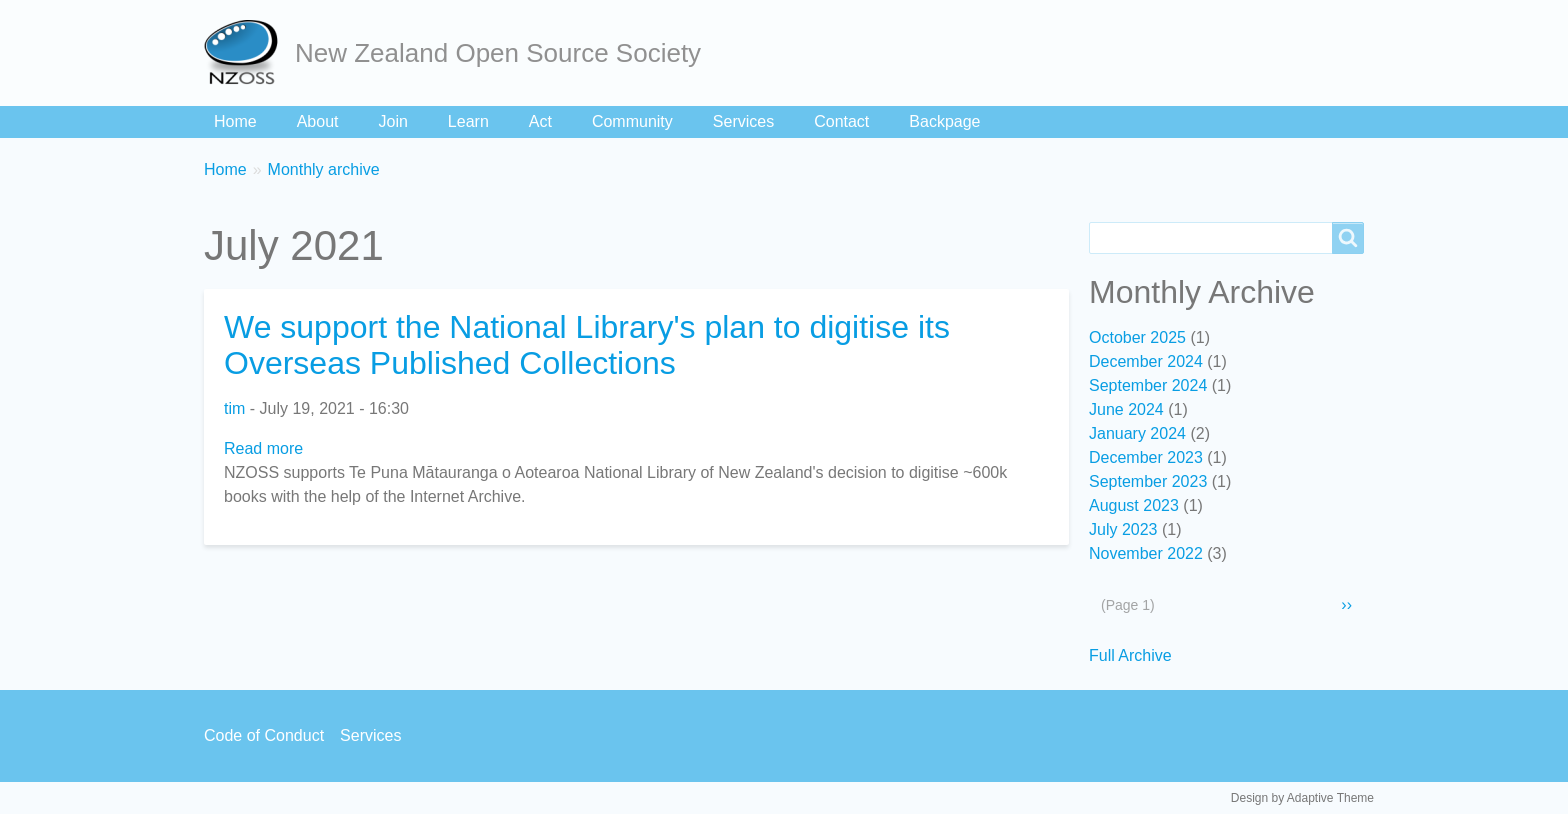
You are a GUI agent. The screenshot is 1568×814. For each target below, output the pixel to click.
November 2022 (1146, 553)
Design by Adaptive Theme (1302, 798)
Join (393, 121)
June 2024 (1126, 409)
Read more (263, 448)
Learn (468, 121)
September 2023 (1148, 481)
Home (235, 121)
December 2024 (1146, 361)
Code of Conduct (264, 735)
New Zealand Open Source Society (498, 53)
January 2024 (1137, 433)
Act (540, 121)
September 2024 (1148, 385)
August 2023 (1134, 505)
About (318, 121)
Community (632, 121)
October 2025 (1137, 337)
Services (743, 121)
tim (234, 408)
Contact (841, 121)
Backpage (944, 121)
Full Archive (1130, 655)
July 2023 (1123, 529)
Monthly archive (324, 169)
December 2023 (1146, 457)
